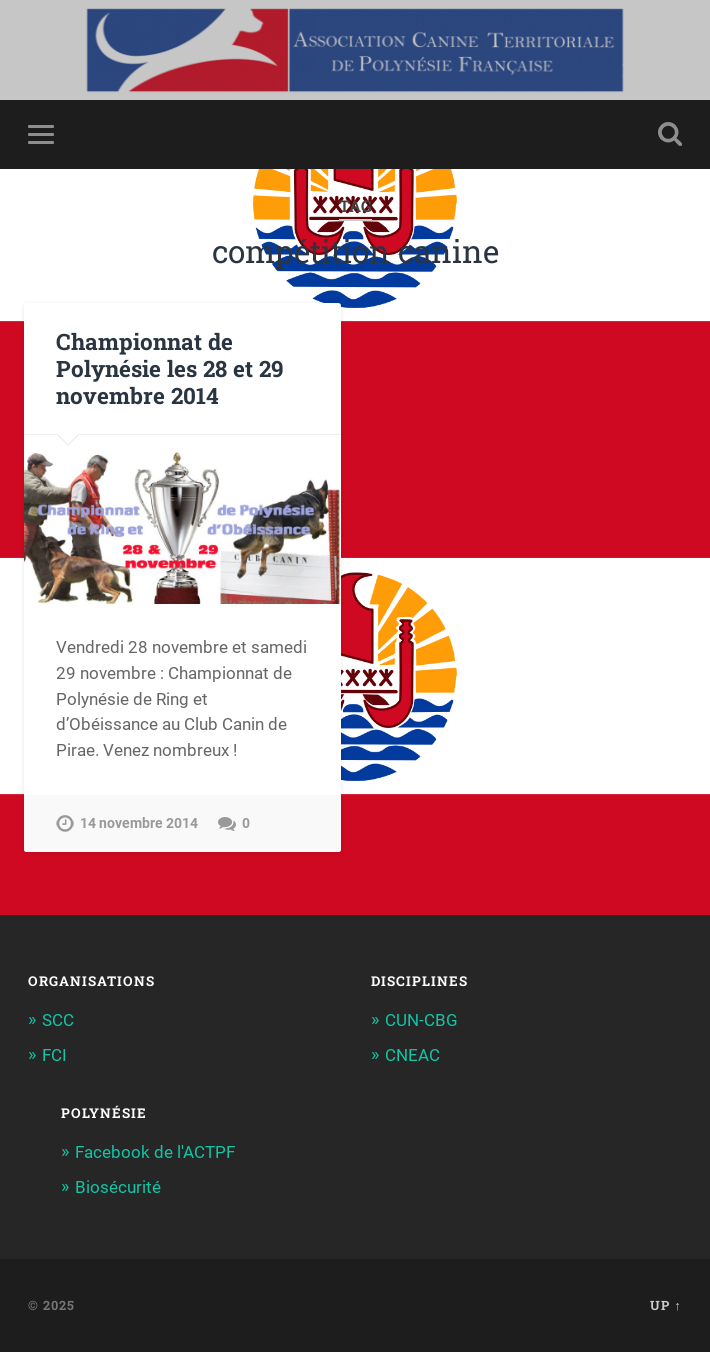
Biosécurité (118, 1187)
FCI (54, 1055)
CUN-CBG (421, 1020)
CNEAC (412, 1055)
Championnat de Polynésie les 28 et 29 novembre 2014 (170, 368)
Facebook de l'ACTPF (155, 1152)
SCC (58, 1020)
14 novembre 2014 (139, 823)
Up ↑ (665, 1305)
